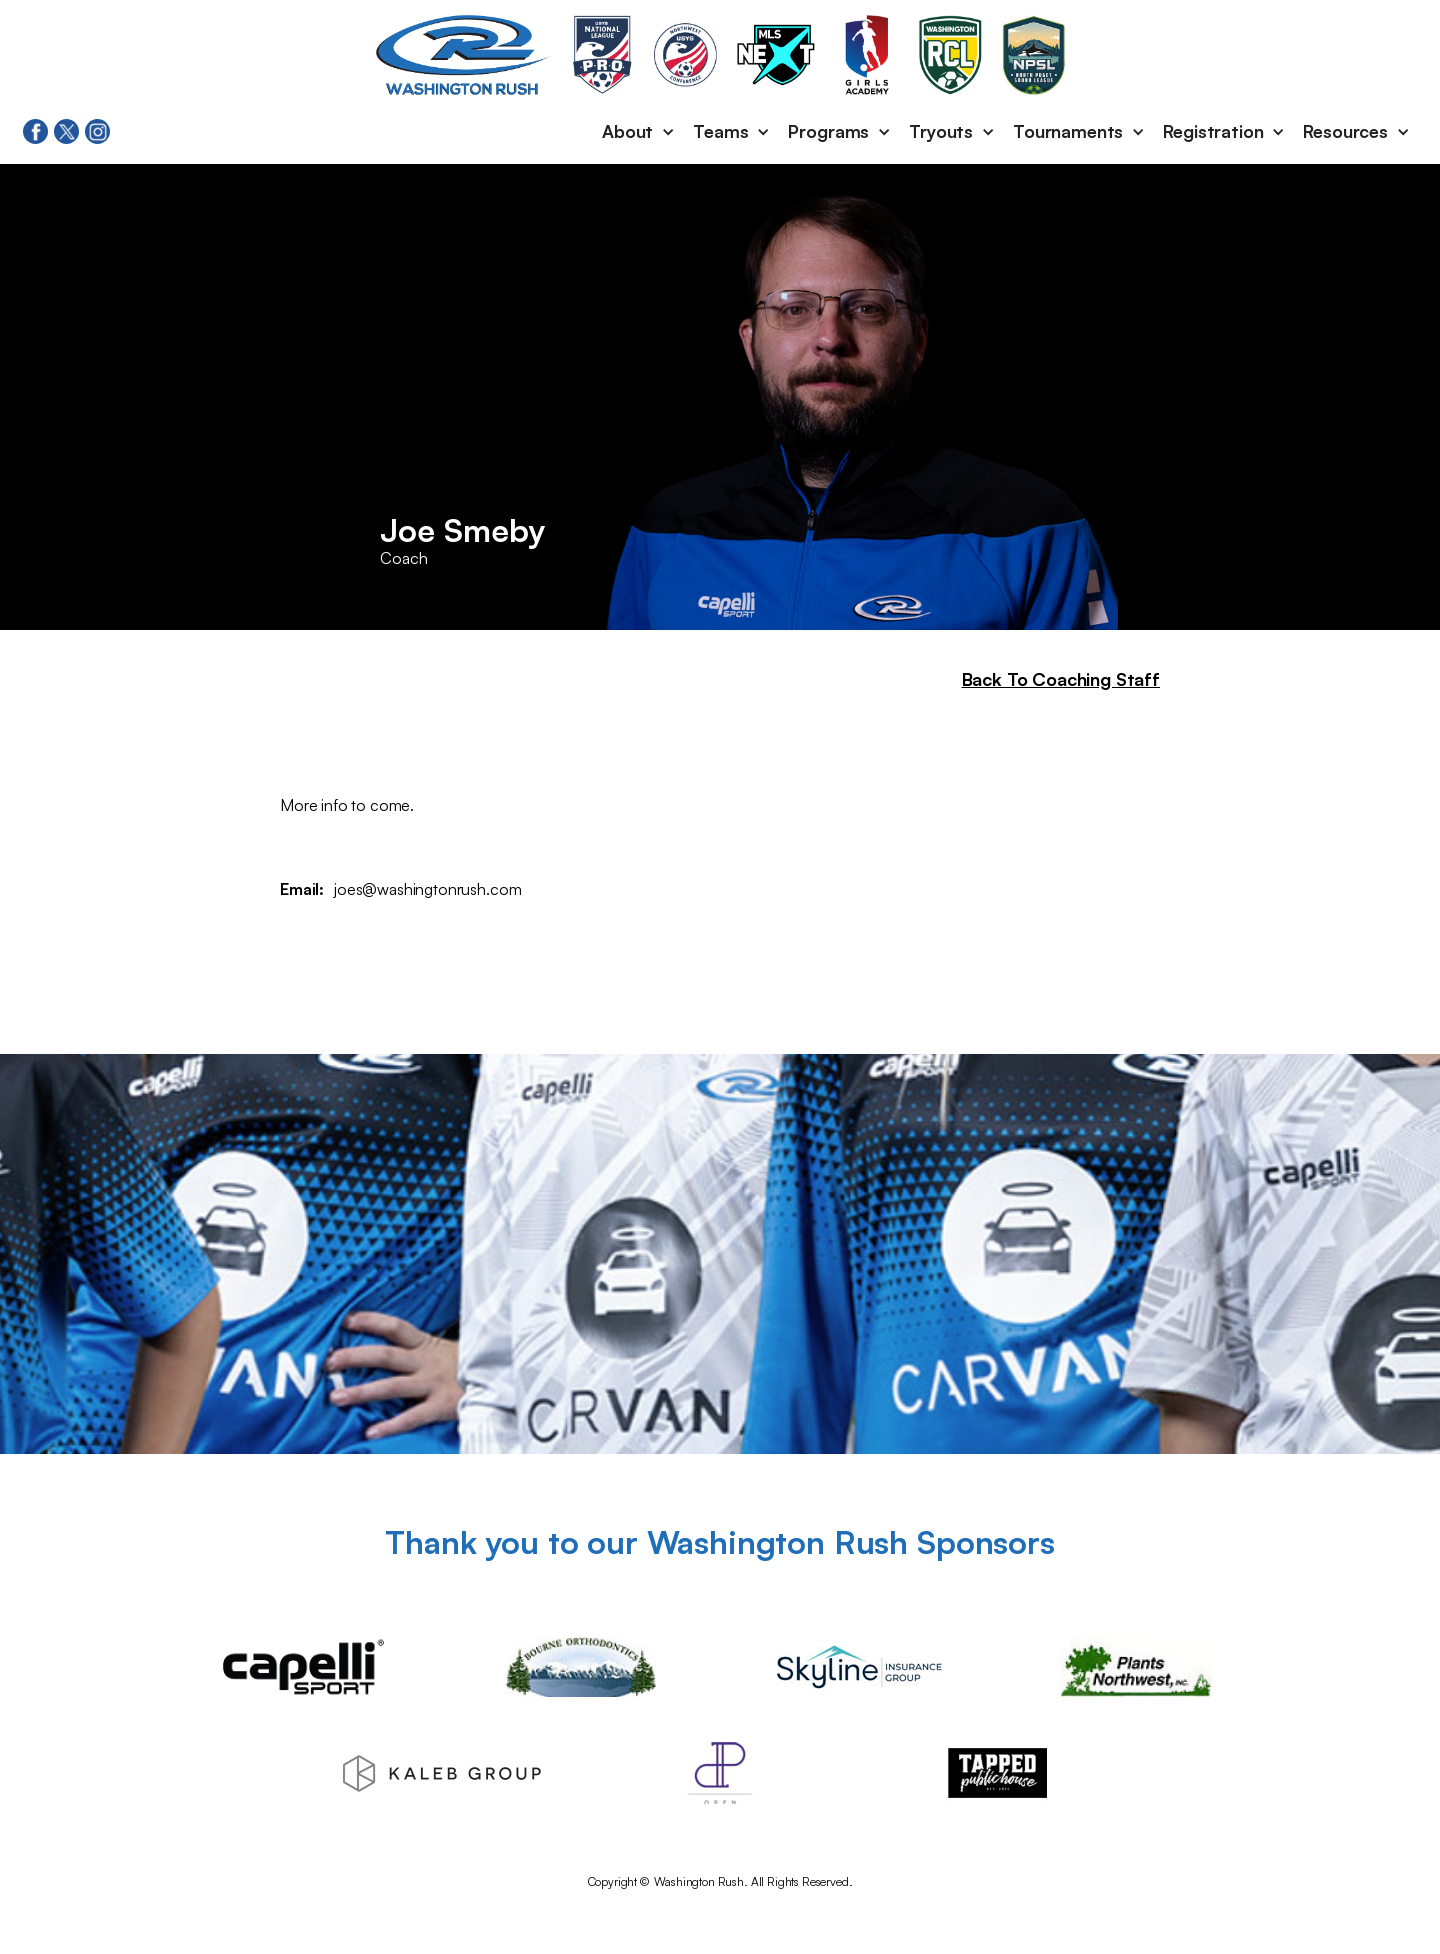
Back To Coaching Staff (1061, 679)
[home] (464, 55)
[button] (639, 132)
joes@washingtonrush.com (427, 889)
